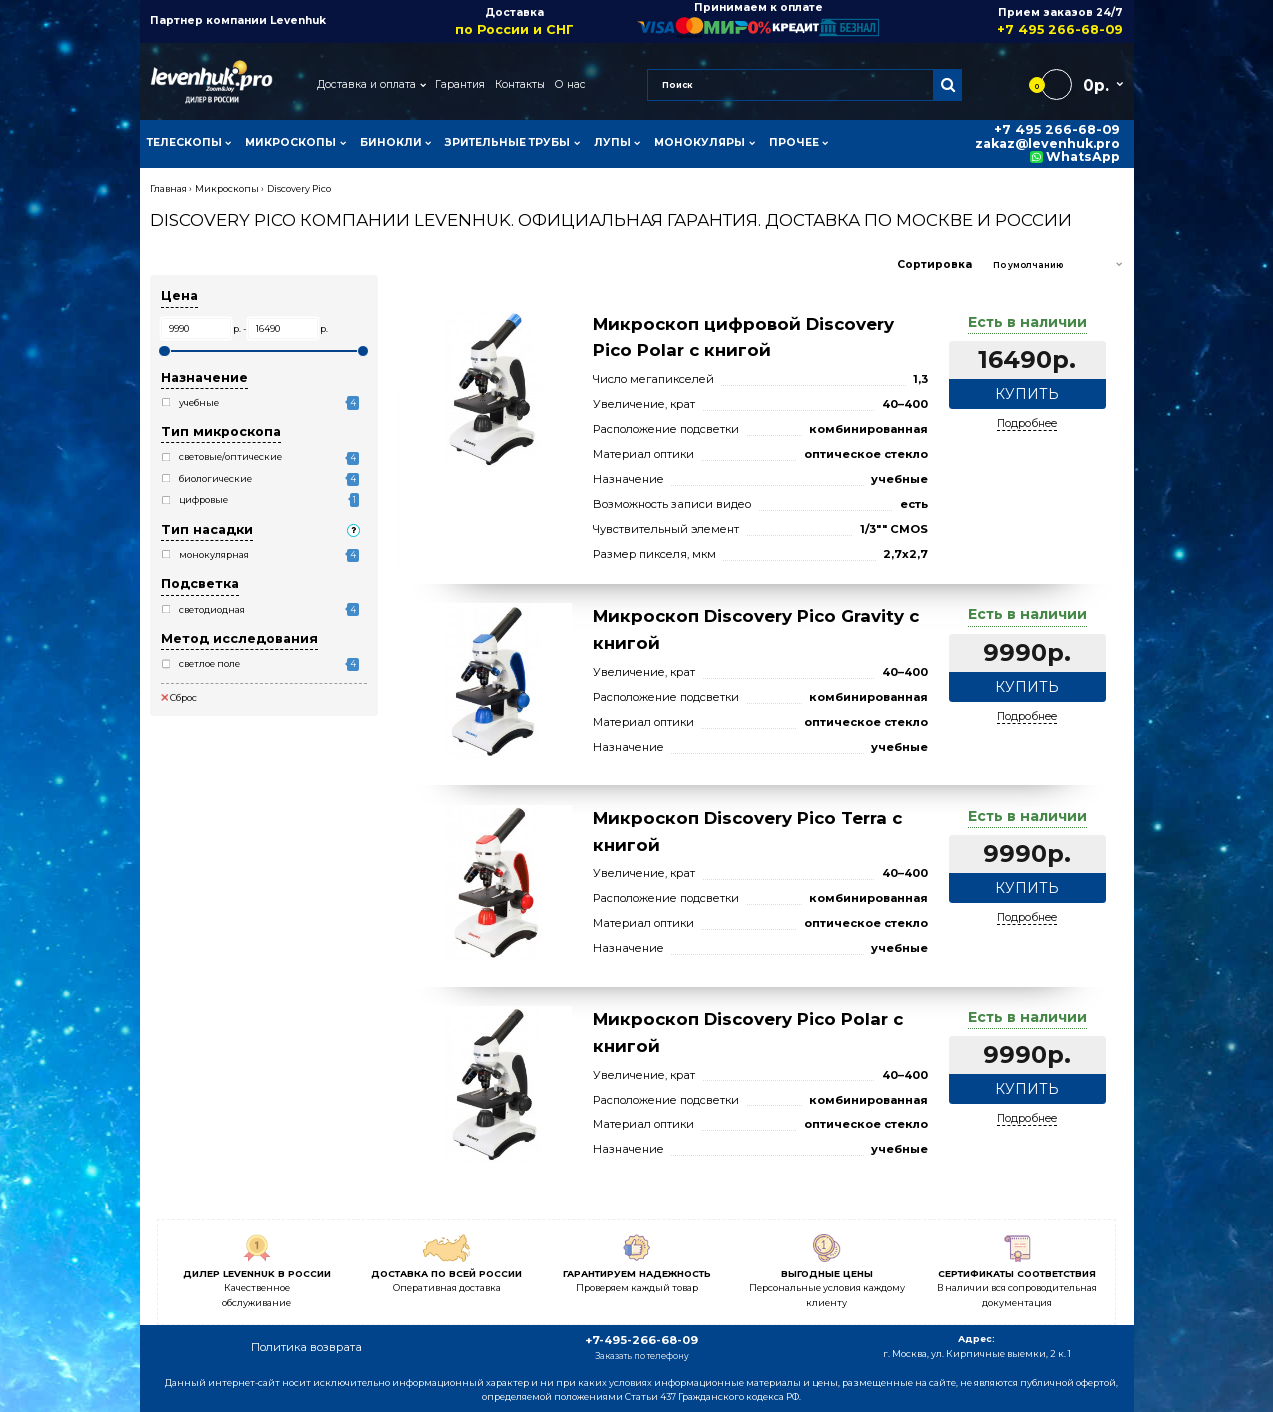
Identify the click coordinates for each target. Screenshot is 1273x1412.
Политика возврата (306, 1347)
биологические (215, 478)
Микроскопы (227, 188)
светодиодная (212, 609)
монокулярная (214, 554)
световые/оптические (230, 456)
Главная (168, 188)
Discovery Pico (299, 188)
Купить (1027, 394)
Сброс (179, 697)
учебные (199, 402)
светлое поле (209, 663)
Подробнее (1027, 423)
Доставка (514, 21)
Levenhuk (298, 20)
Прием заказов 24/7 (1001, 21)
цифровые (203, 499)
